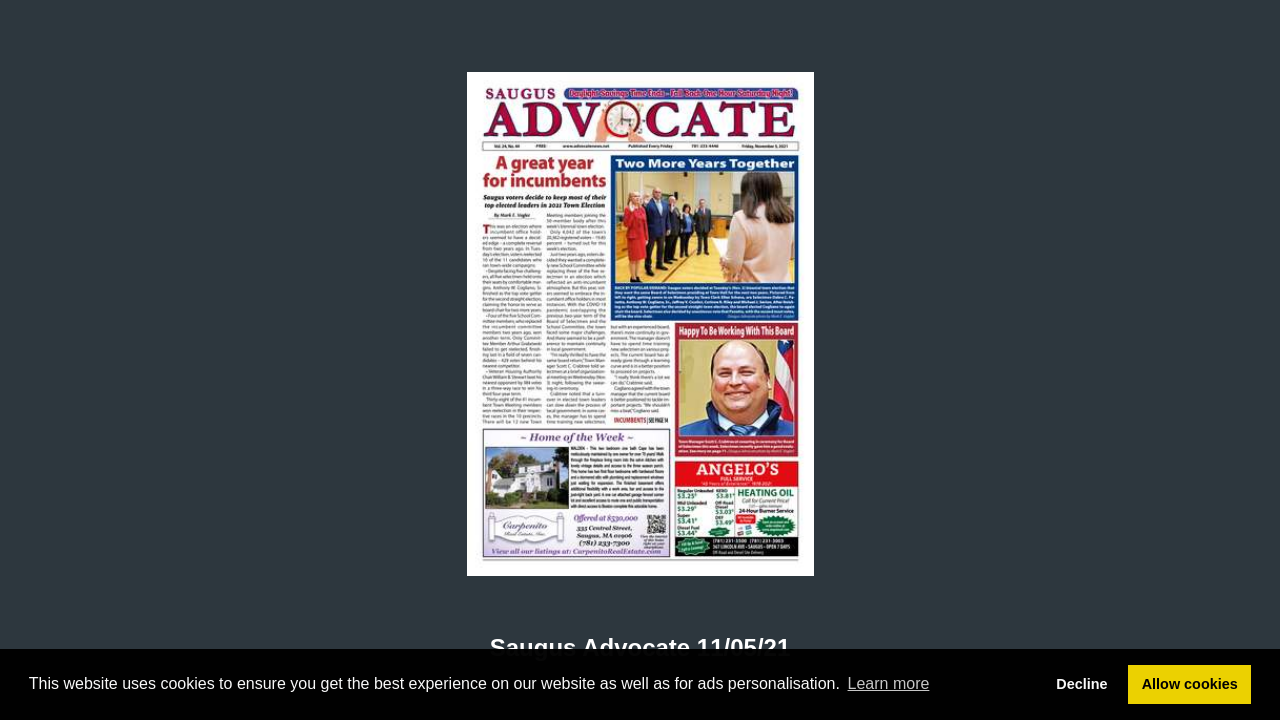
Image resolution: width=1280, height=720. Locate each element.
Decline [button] (1081, 684)
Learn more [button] (889, 683)
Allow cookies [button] (1190, 684)
